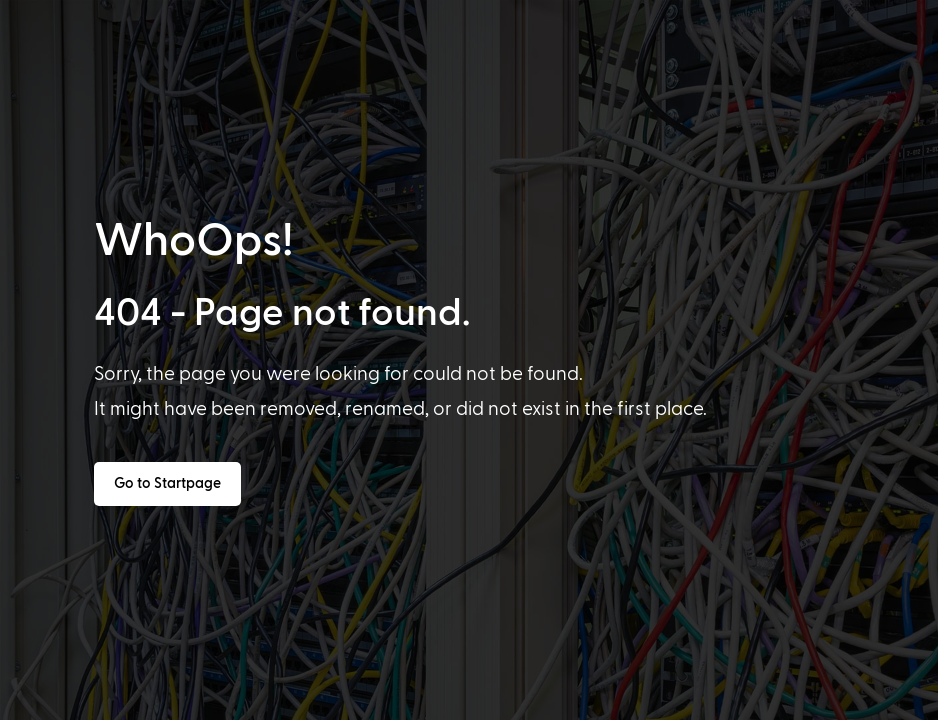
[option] (64, 702)
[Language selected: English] (476, 701)
